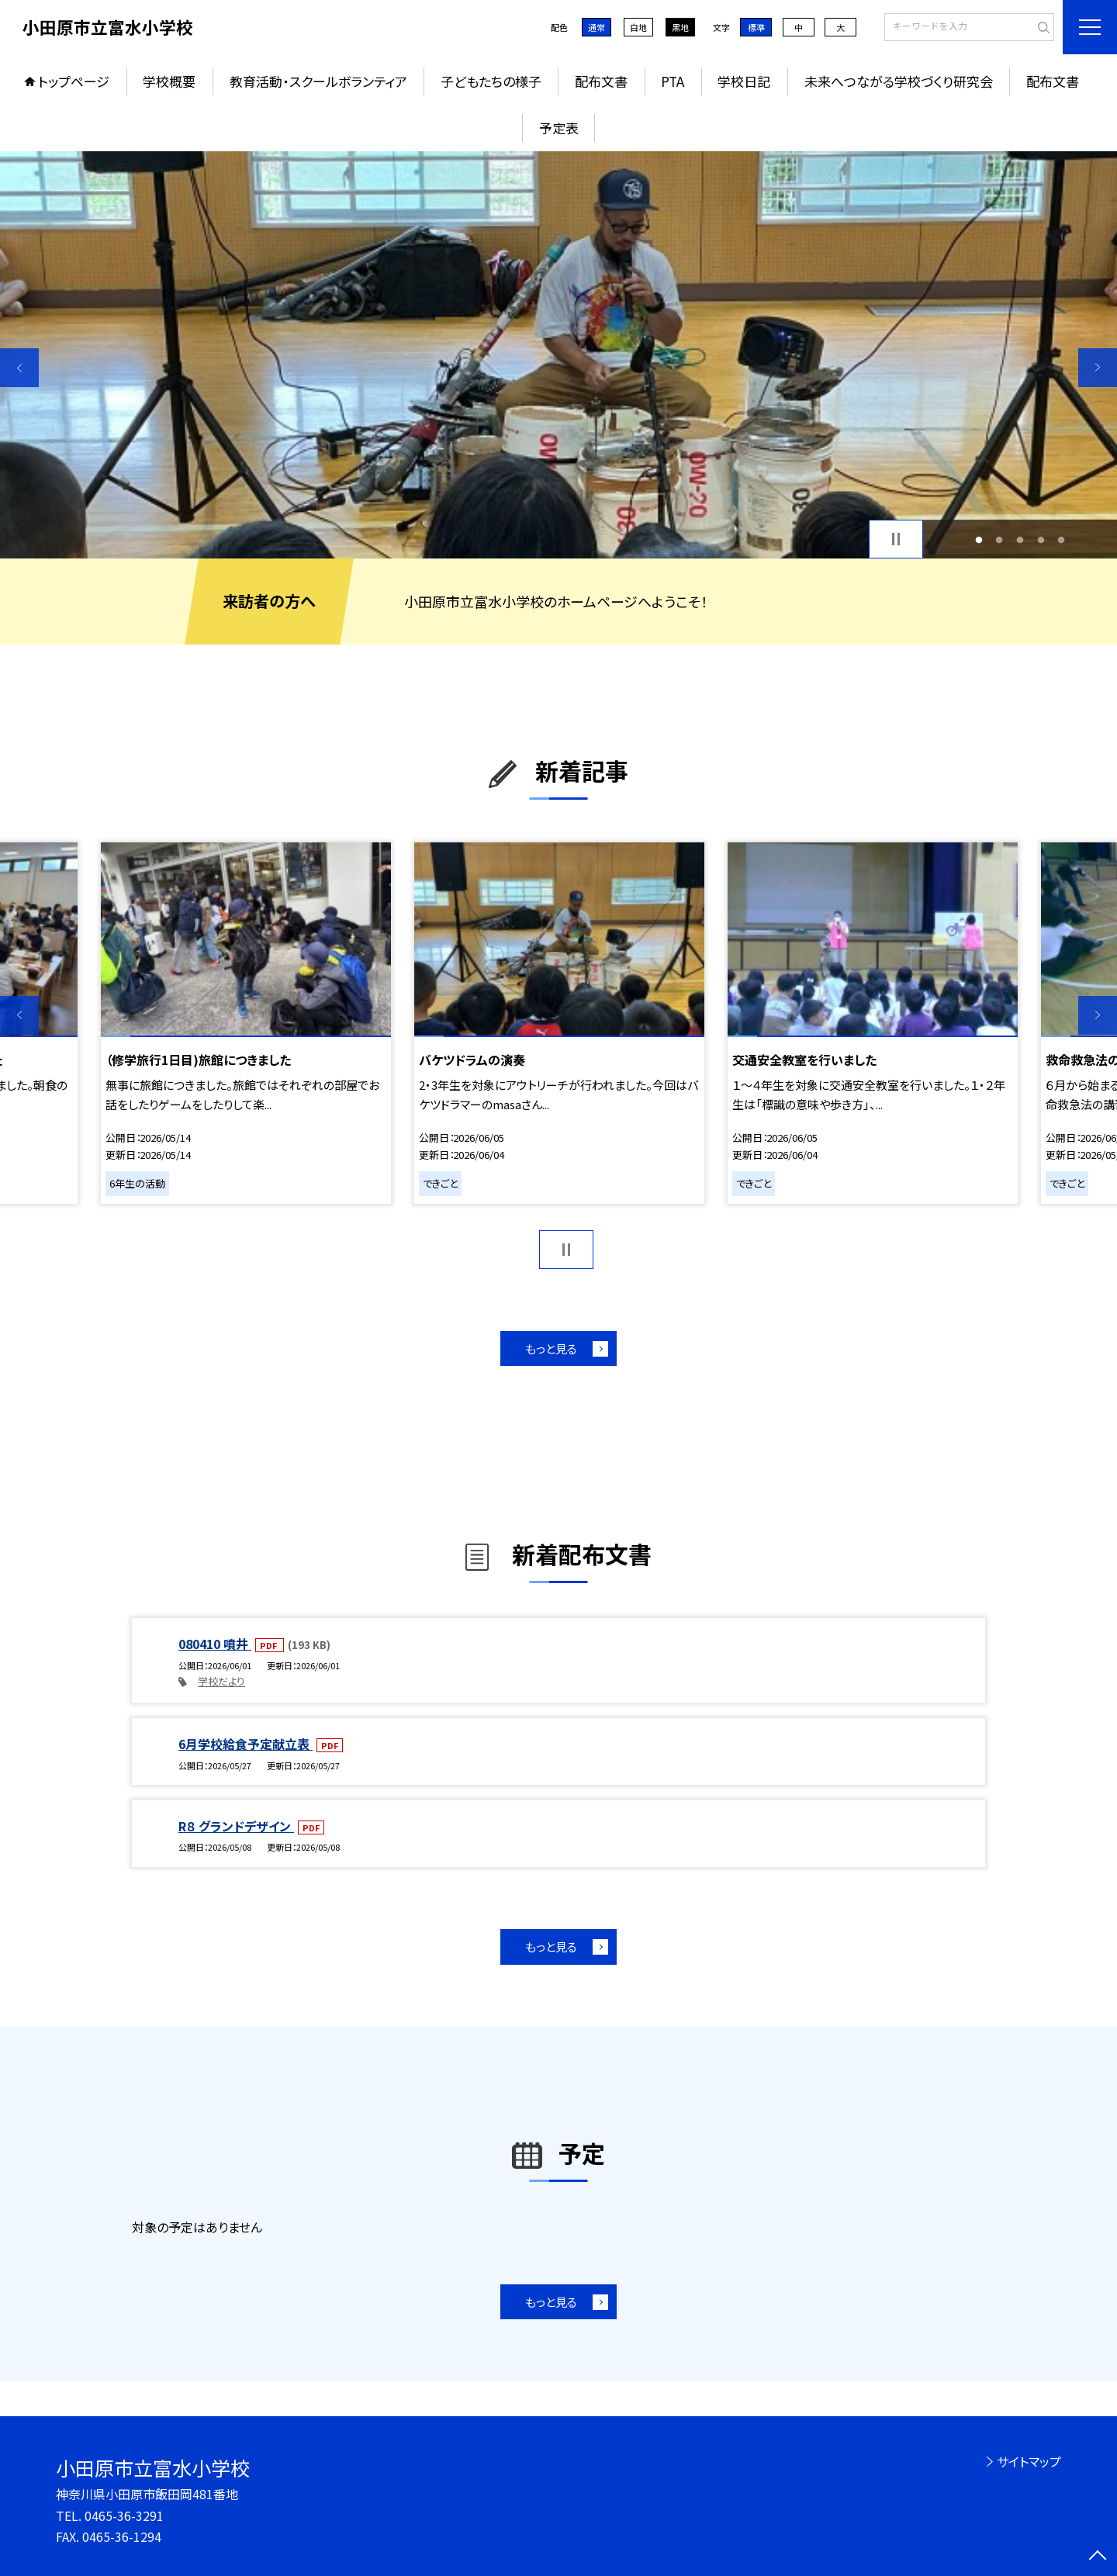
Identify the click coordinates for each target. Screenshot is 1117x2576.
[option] (558, 354)
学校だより (221, 1681)
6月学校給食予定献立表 (245, 1743)
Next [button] (1097, 367)
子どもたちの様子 (491, 81)
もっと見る (551, 1348)
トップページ (73, 81)
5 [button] (1061, 539)
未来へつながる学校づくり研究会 (898, 81)
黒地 (680, 27)
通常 (596, 27)
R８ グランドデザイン (236, 1826)
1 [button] (978, 539)
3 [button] (1020, 539)
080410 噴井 (214, 1643)
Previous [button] (19, 367)
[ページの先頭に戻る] (1097, 2556)
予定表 (559, 127)
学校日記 (744, 81)
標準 (756, 27)
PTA (672, 81)
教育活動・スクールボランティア (318, 81)
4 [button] (1040, 539)
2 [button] (999, 539)
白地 (638, 27)
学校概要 (169, 81)
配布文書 (601, 81)
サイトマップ (1029, 2461)
